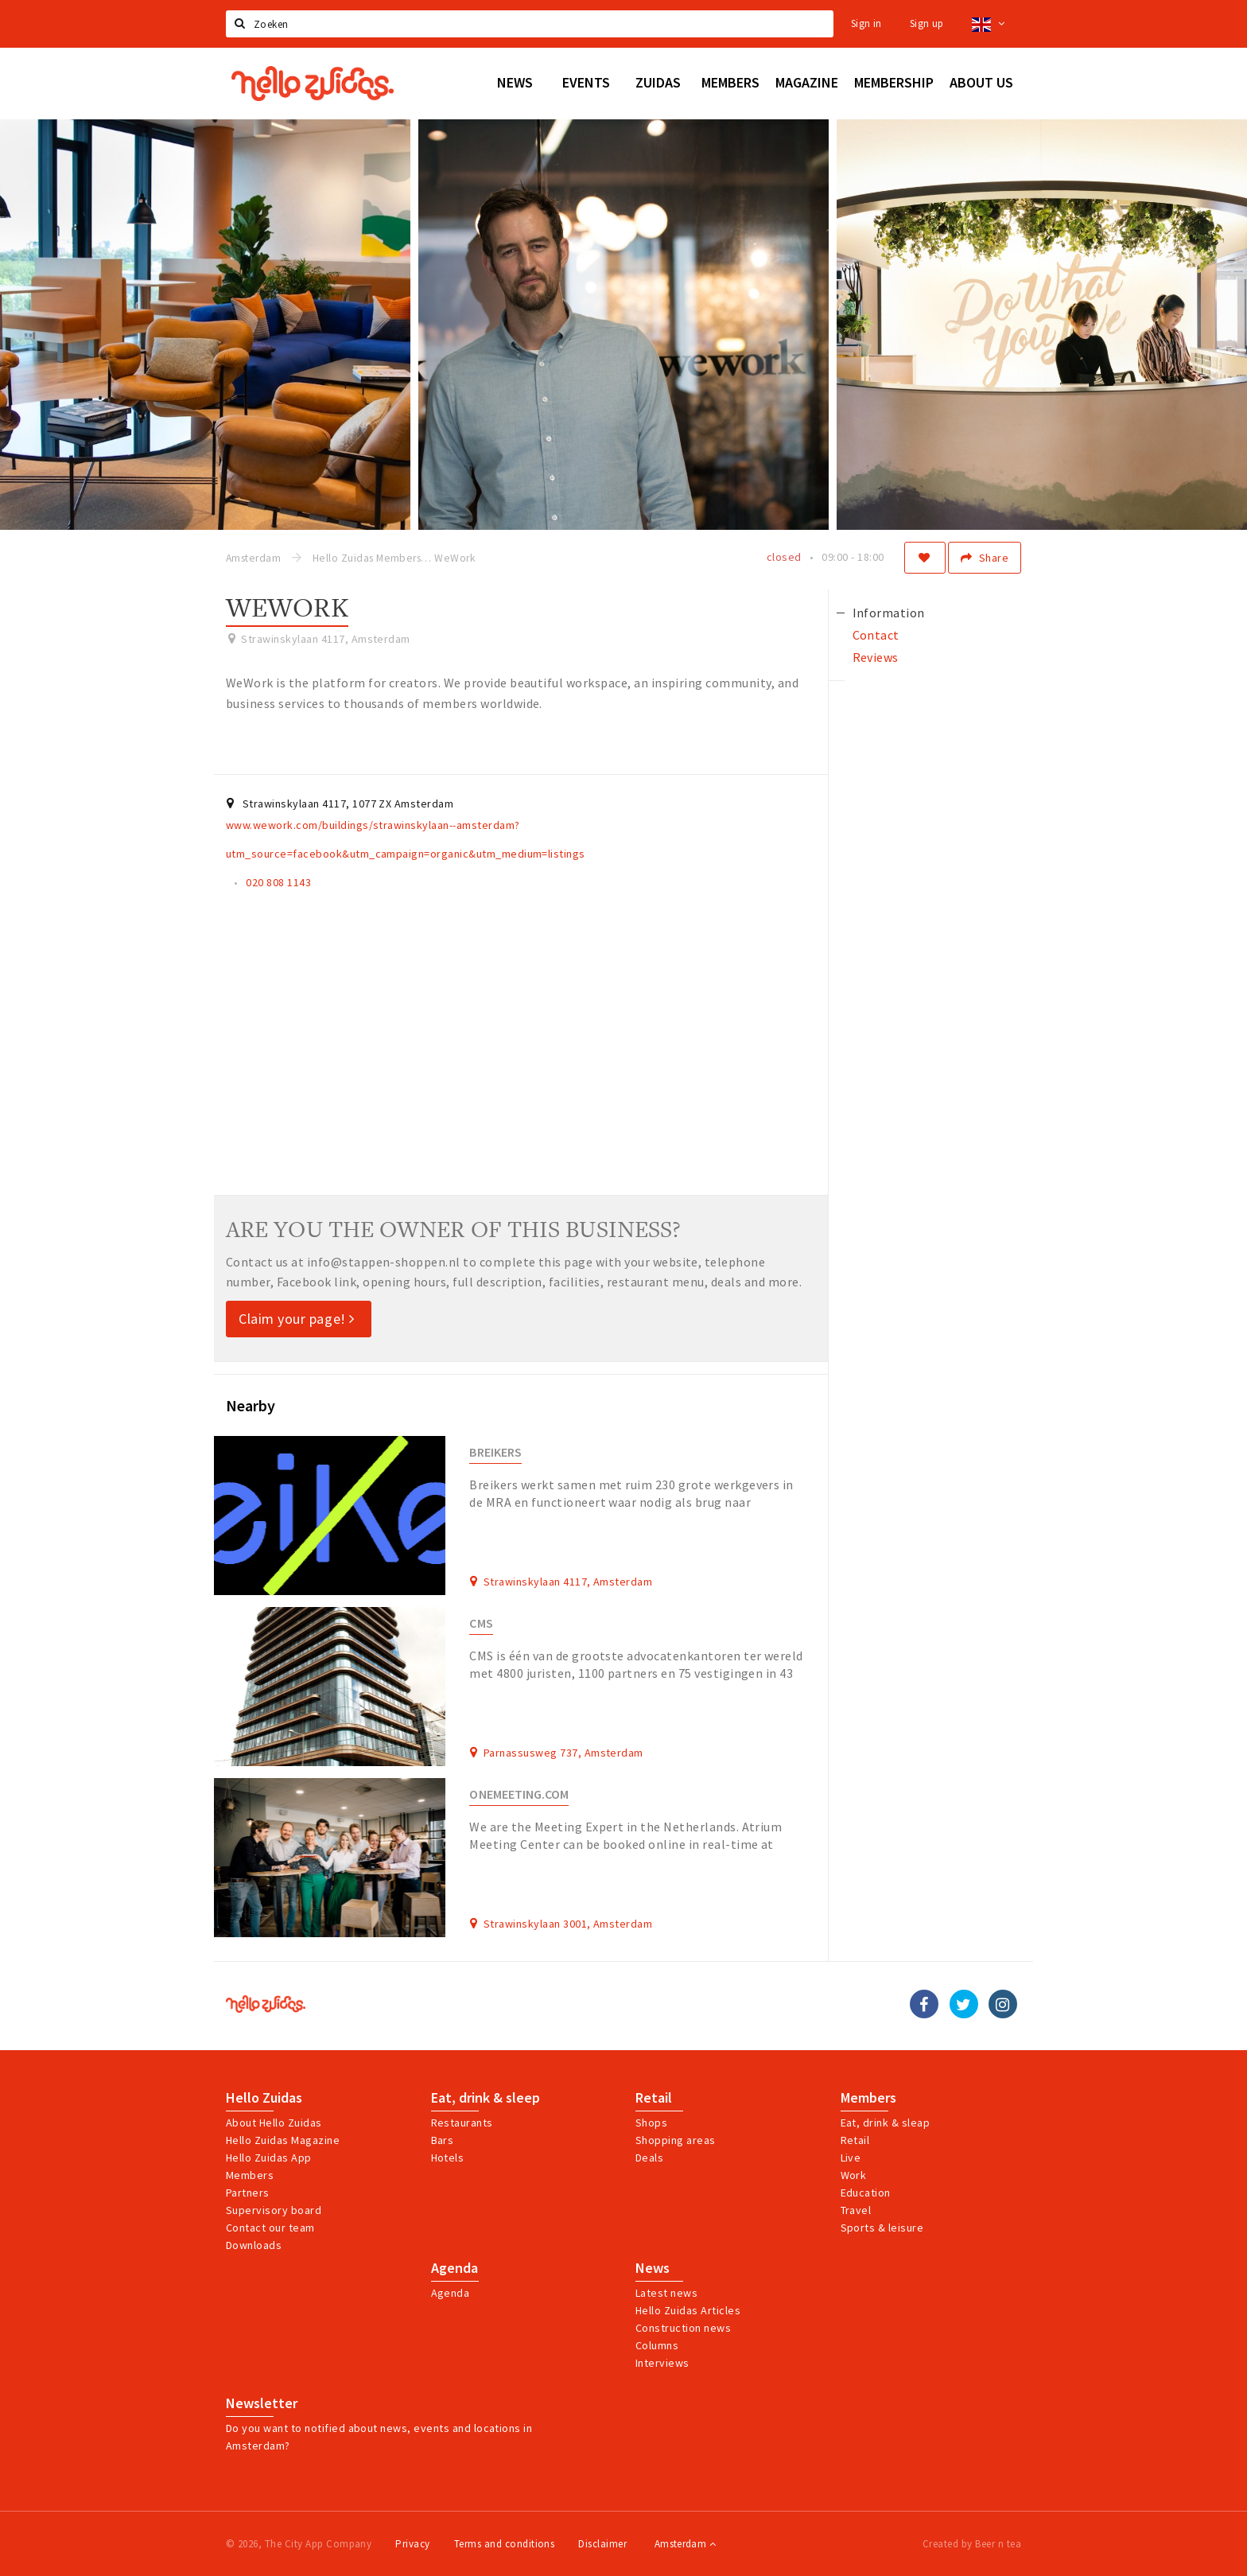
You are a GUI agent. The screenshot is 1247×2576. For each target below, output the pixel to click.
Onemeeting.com (519, 1794)
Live (851, 2157)
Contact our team (270, 2227)
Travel (856, 2210)
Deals (649, 2157)
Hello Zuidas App (269, 2157)
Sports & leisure (882, 2227)
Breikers (495, 1452)
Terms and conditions (504, 2544)
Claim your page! (297, 1318)
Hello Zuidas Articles (687, 2310)
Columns (656, 2345)
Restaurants (462, 2122)
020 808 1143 (278, 882)
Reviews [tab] (876, 657)
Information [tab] (889, 613)
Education (866, 2192)
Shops (651, 2122)
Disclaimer (602, 2544)
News (652, 2268)
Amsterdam (685, 2544)
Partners (248, 2192)
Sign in (866, 23)
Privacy (412, 2544)
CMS (480, 1623)
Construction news (683, 2328)
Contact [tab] (876, 635)
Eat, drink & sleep (485, 2098)
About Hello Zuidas (274, 2122)
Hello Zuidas (264, 2098)
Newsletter (261, 2403)
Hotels (447, 2157)
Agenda (454, 2268)
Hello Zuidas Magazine (283, 2140)
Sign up (927, 23)
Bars (442, 2140)
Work (854, 2175)
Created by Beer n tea (972, 2544)
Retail (653, 2098)
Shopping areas (675, 2140)
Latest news (666, 2293)
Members (250, 2175)
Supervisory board (273, 2210)
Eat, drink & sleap (885, 2122)
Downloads (254, 2245)
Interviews (662, 2363)
